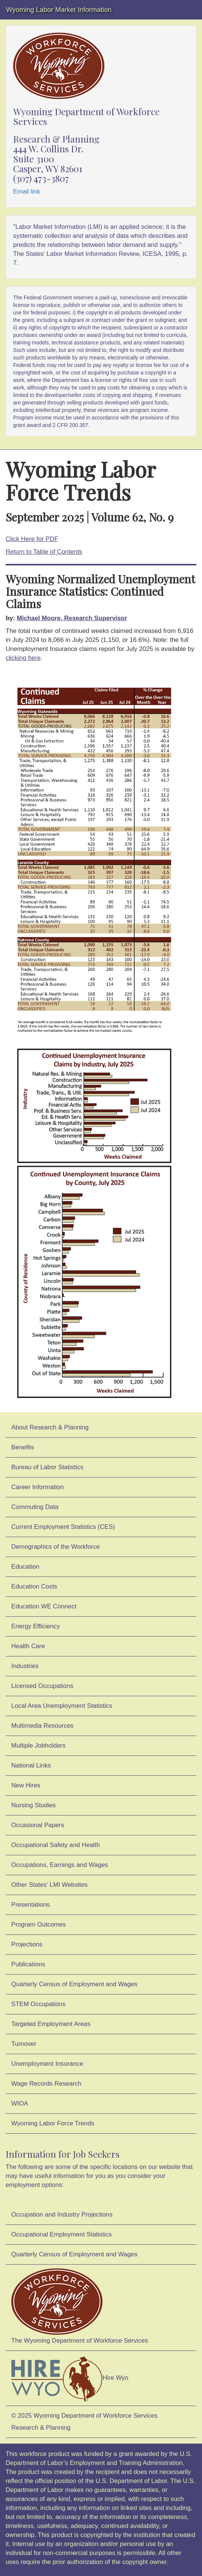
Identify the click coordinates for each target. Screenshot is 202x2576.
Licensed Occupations (42, 1685)
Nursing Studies (33, 1805)
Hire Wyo (69, 2378)
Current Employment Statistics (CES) (63, 1526)
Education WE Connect (44, 1606)
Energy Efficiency (35, 1626)
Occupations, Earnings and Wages (59, 1864)
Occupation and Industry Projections (62, 2214)
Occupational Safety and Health (55, 1845)
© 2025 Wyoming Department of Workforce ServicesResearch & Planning (84, 2421)
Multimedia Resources (42, 1725)
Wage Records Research (46, 2083)
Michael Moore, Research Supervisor (72, 618)
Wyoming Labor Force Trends (52, 2123)
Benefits (22, 1447)
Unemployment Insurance (47, 2063)
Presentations (30, 1904)
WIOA (19, 2103)
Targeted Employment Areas (50, 2023)
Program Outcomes (38, 1924)
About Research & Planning (50, 1427)
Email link (26, 191)
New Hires (25, 1785)
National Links (31, 1765)
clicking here (23, 657)
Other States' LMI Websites (49, 1884)
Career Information (37, 1487)
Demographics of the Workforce (55, 1546)
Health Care (28, 1646)
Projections (26, 1944)
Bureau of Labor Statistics (47, 1467)
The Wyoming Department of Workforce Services (79, 2306)
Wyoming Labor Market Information (59, 10)
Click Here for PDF (32, 539)
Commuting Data (35, 1506)
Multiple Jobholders (38, 1745)
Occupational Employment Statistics (61, 2234)
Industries (25, 1666)
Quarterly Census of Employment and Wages (74, 1984)
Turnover (23, 2043)
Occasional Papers (37, 1825)
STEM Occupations (38, 2004)
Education (25, 1566)
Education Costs (34, 1586)
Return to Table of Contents (44, 551)
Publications (28, 1964)
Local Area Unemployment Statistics (61, 1705)
